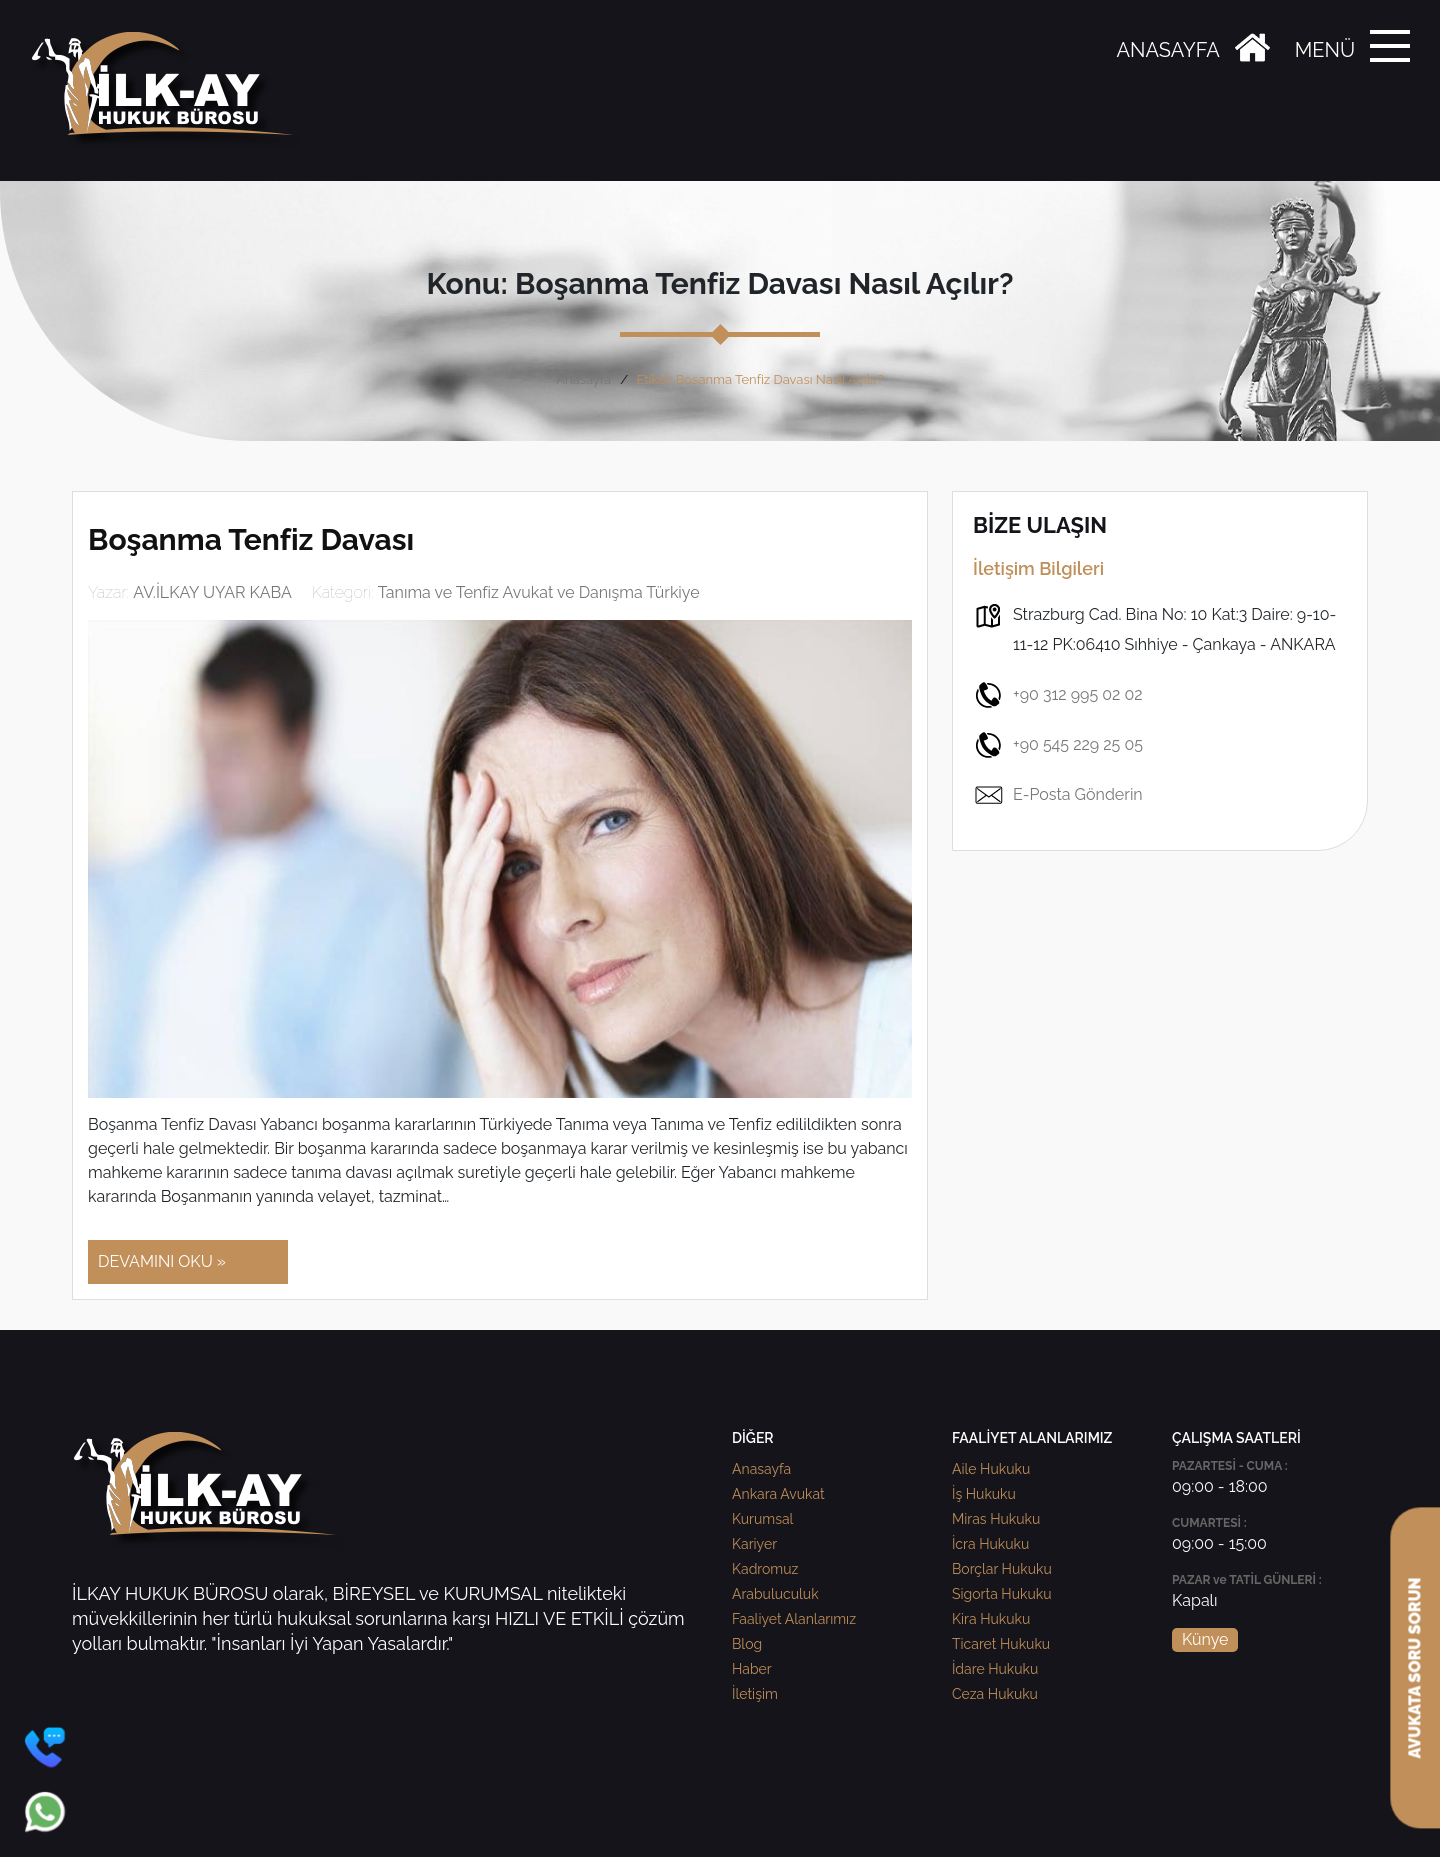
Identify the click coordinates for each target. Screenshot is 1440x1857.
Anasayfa (583, 379)
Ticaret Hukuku (1001, 1644)
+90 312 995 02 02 (1058, 695)
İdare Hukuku (995, 1669)
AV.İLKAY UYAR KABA (212, 592)
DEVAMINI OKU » (162, 1261)
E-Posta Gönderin (1058, 795)
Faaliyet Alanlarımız (794, 1619)
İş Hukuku (984, 1494)
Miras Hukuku (996, 1519)
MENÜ (1325, 50)
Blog (747, 1644)
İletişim (755, 1694)
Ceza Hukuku (995, 1694)
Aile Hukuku (991, 1469)
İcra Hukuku (990, 1544)
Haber (752, 1669)
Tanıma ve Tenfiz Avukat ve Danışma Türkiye (539, 592)
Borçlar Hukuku (1002, 1569)
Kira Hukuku (991, 1619)
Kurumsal (762, 1519)
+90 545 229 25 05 (1058, 745)
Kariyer (754, 1544)
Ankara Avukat (778, 1494)
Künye (1205, 1639)
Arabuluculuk (775, 1594)
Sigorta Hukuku (1001, 1594)
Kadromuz (765, 1569)
